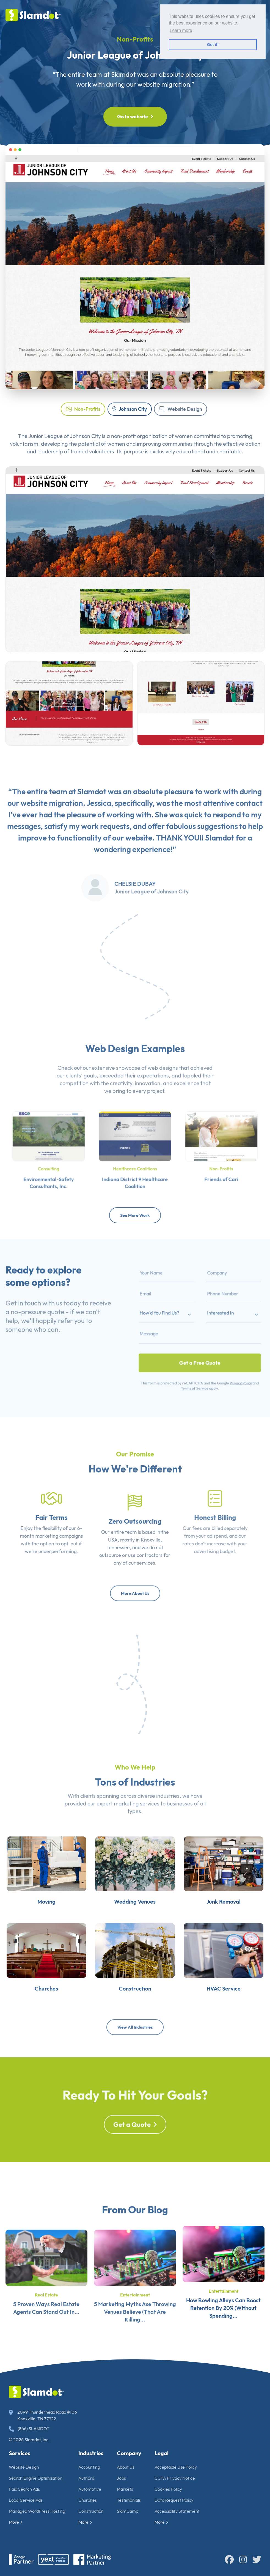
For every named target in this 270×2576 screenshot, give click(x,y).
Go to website (135, 116)
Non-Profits (83, 409)
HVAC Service (240, 2028)
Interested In (213, 1318)
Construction (91, 2511)
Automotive (89, 2489)
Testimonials (129, 2500)
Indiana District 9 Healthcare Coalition (135, 1172)
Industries (90, 2453)
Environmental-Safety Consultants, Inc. (48, 1172)
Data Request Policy (174, 2500)
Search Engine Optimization (35, 2478)
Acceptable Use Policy (176, 2467)
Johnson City (129, 409)
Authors (86, 2478)
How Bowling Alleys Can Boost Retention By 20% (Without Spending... (223, 2335)
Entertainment (135, 2318)
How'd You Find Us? (173, 1318)
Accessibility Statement (177, 2511)
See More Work (135, 1215)
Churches (30, 2028)
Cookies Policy (168, 2489)
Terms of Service (196, 1366)
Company (129, 2453)
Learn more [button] (181, 30)
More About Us (135, 1593)
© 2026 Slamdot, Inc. (29, 2439)
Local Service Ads (26, 2500)
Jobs (121, 2478)
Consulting (49, 1163)
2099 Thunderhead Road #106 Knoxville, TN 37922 (43, 2415)
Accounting (89, 2467)
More (16, 2522)
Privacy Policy (226, 1363)
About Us (125, 2467)
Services (19, 2453)
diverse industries (158, 1817)
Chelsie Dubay (135, 905)
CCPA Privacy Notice (175, 2478)
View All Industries (135, 2027)
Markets (125, 2489)
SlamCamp (127, 2511)
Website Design (180, 409)
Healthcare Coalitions (135, 1163)
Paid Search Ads (24, 2489)
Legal (162, 2453)
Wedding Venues (134, 1925)
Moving (30, 1925)
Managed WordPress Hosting (37, 2511)
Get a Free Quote (199, 1350)
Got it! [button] (213, 44)
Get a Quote (135, 2148)
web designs (163, 1089)
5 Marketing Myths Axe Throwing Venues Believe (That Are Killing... (135, 2335)
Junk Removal (240, 1925)
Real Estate (46, 2318)
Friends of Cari (221, 1170)
